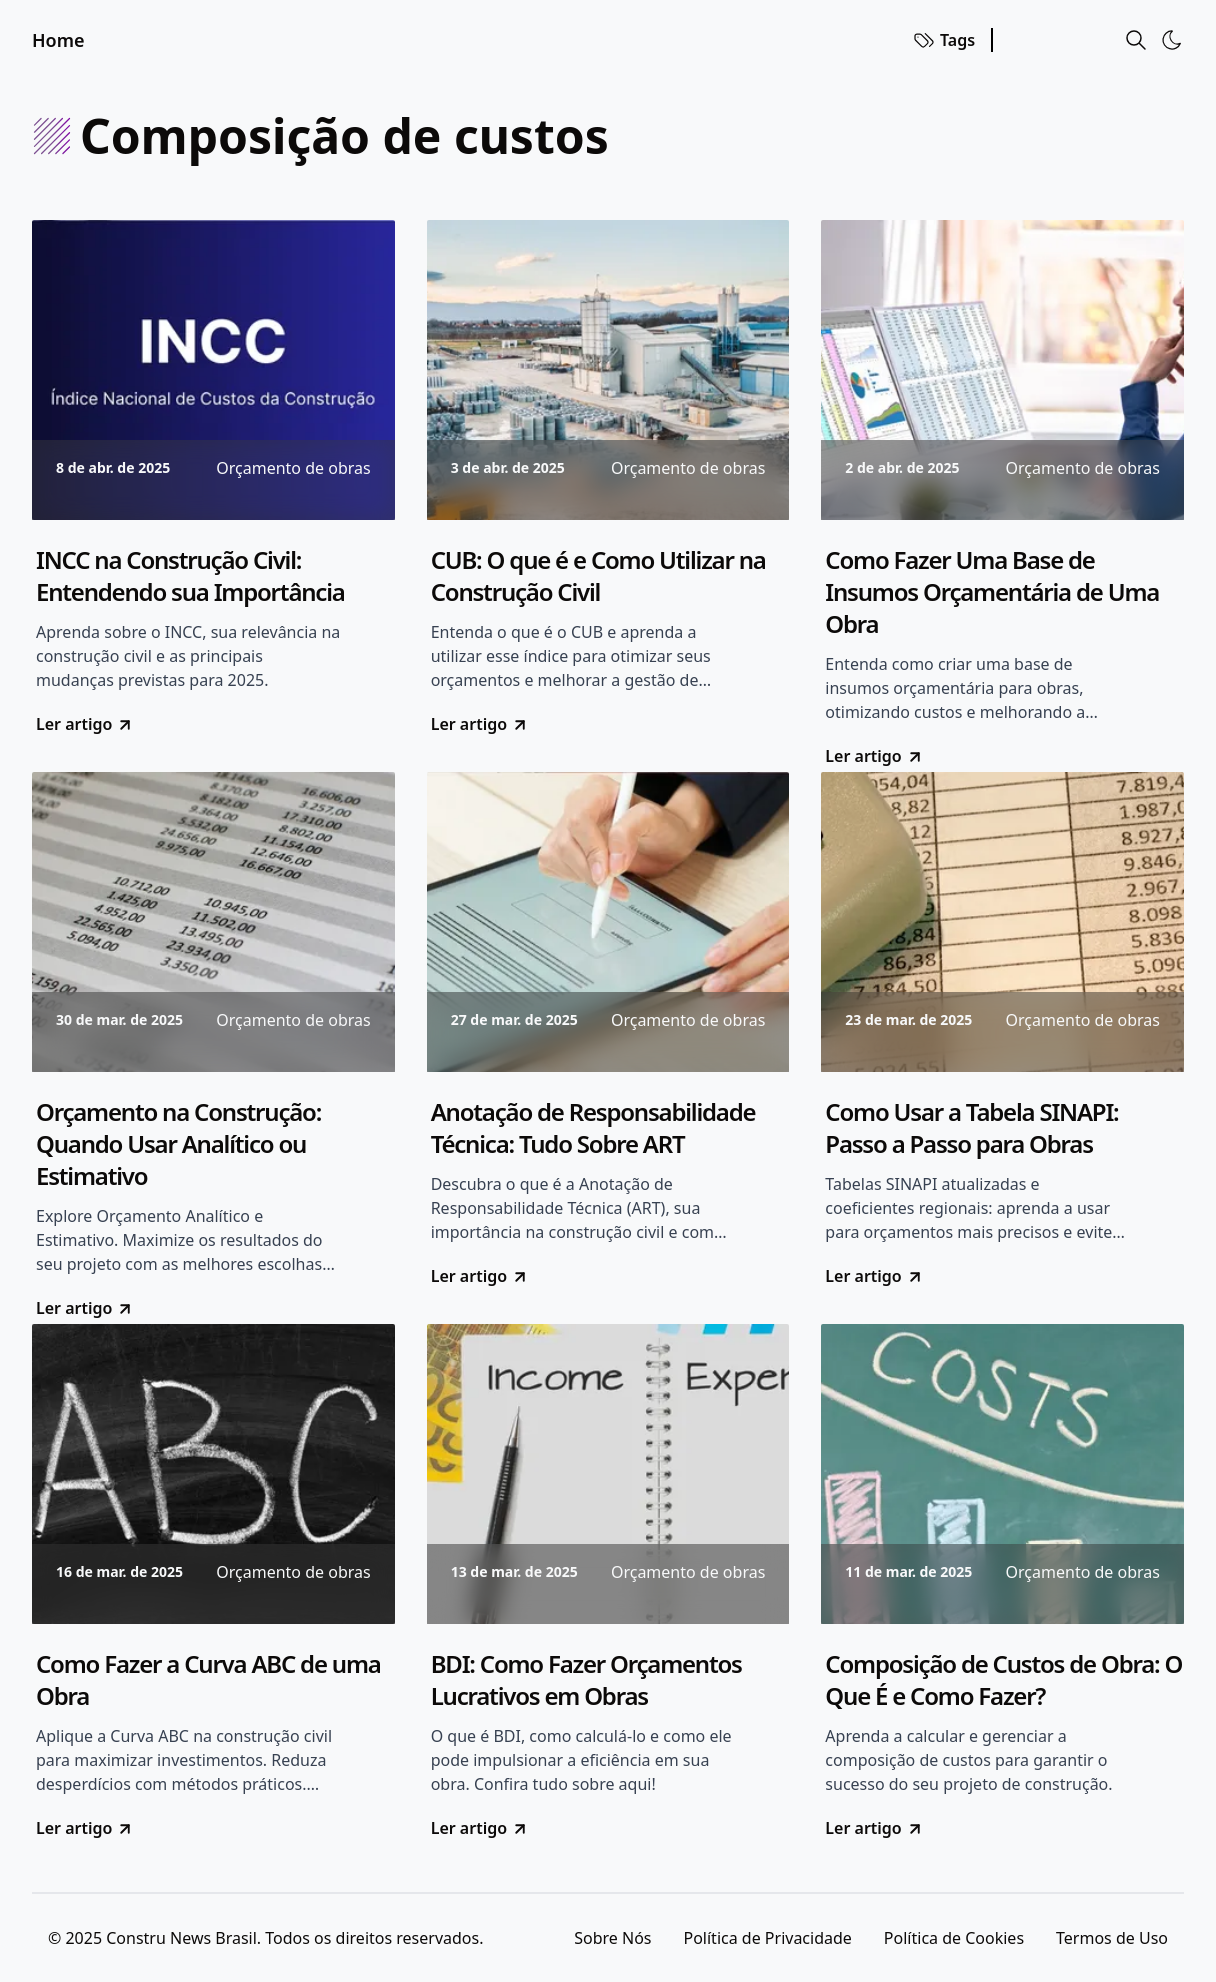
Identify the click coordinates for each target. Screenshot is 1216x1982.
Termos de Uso (1112, 1938)
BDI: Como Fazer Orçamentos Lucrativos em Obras (586, 1680)
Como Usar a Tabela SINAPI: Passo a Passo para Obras (971, 1128)
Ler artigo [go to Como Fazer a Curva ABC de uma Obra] (85, 1828)
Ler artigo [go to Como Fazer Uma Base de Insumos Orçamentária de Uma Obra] (874, 756)
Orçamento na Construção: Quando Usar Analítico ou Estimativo (178, 1144)
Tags (943, 40)
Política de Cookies (954, 1938)
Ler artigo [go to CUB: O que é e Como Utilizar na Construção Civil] (480, 724)
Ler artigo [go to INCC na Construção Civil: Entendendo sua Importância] (85, 724)
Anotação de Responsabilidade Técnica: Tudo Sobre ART (593, 1128)
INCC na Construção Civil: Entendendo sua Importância (190, 576)
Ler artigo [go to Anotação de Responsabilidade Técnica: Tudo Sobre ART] (480, 1276)
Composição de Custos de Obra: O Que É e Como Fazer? (1003, 1680)
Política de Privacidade (767, 1938)
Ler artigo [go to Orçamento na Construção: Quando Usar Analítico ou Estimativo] (85, 1308)
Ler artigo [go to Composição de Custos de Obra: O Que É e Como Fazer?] (874, 1828)
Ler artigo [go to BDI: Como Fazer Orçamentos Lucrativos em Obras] (480, 1828)
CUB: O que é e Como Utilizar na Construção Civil (598, 576)
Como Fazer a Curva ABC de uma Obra (208, 1680)
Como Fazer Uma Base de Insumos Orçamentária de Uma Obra (992, 592)
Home (58, 40)
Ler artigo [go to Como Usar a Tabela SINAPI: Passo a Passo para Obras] (874, 1276)
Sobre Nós (612, 1938)
